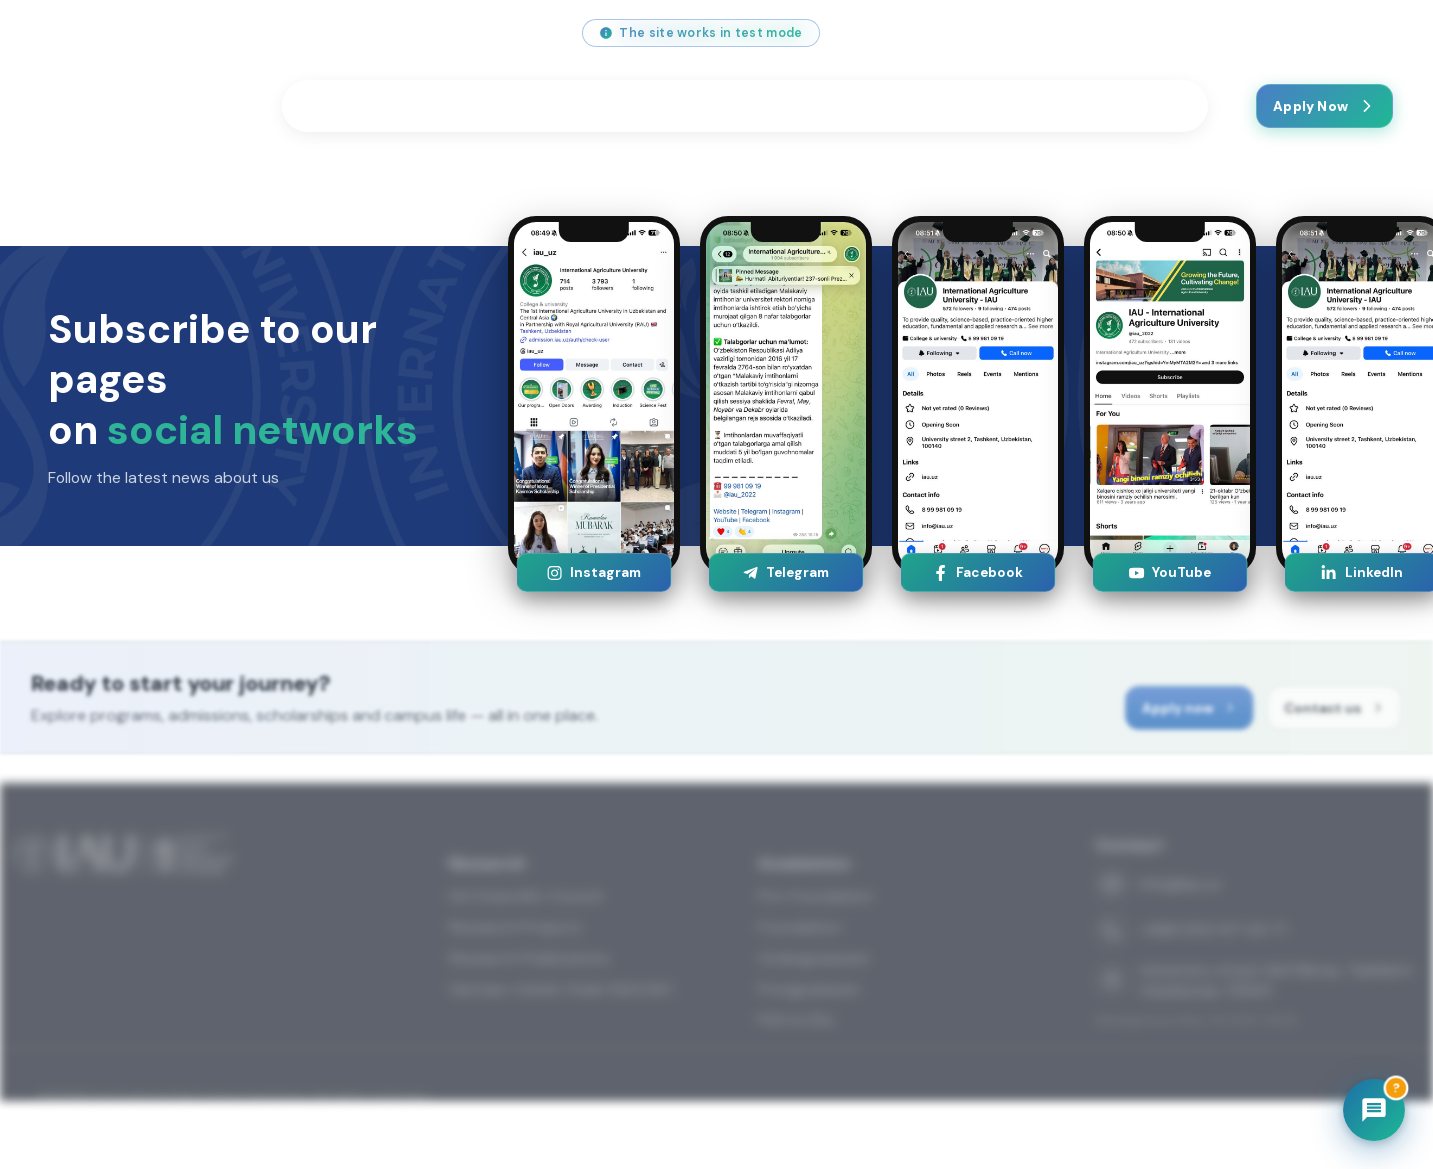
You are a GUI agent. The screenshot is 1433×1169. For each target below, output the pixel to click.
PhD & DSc (797, 1074)
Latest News (1017, 106)
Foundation (800, 981)
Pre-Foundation (816, 950)
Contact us (1139, 106)
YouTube (1169, 572)
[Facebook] (1199, 33)
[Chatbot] (1374, 1110)
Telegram (785, 572)
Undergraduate (814, 1012)
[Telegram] (1245, 33)
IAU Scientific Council (525, 950)
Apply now (1202, 714)
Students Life (514, 106)
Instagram (593, 572)
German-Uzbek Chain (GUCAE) (561, 1043)
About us (893, 106)
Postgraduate (809, 1043)
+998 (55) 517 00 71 (238, 33)
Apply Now (1324, 106)
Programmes (365, 106)
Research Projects (515, 981)
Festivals (773, 106)
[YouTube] (1153, 33)
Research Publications (529, 1012)
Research (651, 106)
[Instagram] (1107, 33)
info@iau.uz (88, 33)
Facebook (977, 572)
